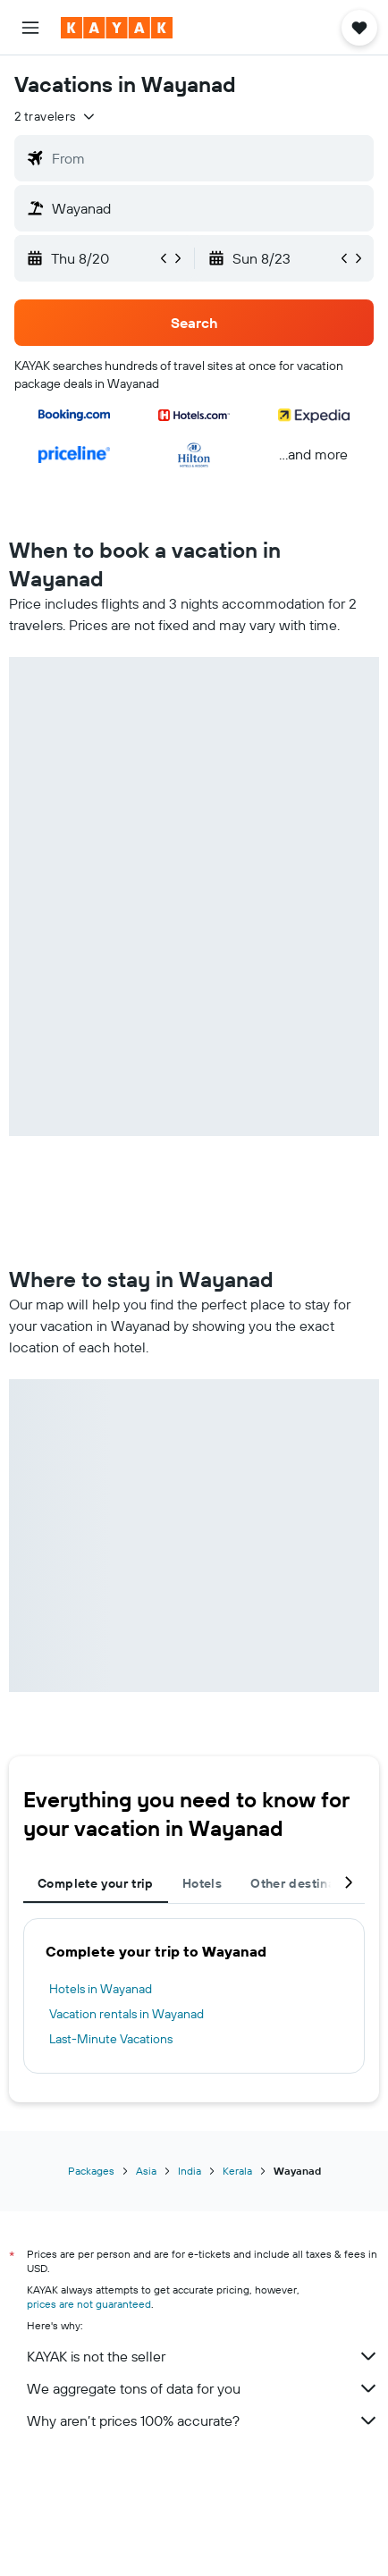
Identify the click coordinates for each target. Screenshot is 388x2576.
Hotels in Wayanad (100, 1989)
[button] (30, 27)
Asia (146, 2170)
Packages (91, 2170)
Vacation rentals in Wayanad (126, 2014)
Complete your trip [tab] (96, 1883)
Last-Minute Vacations (111, 2039)
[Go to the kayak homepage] (117, 27)
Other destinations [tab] (308, 1883)
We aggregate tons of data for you (203, 2388)
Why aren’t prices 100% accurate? (203, 2420)
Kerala (237, 2170)
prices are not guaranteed (89, 2304)
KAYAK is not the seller (203, 2356)
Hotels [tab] (202, 1883)
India (189, 2170)
